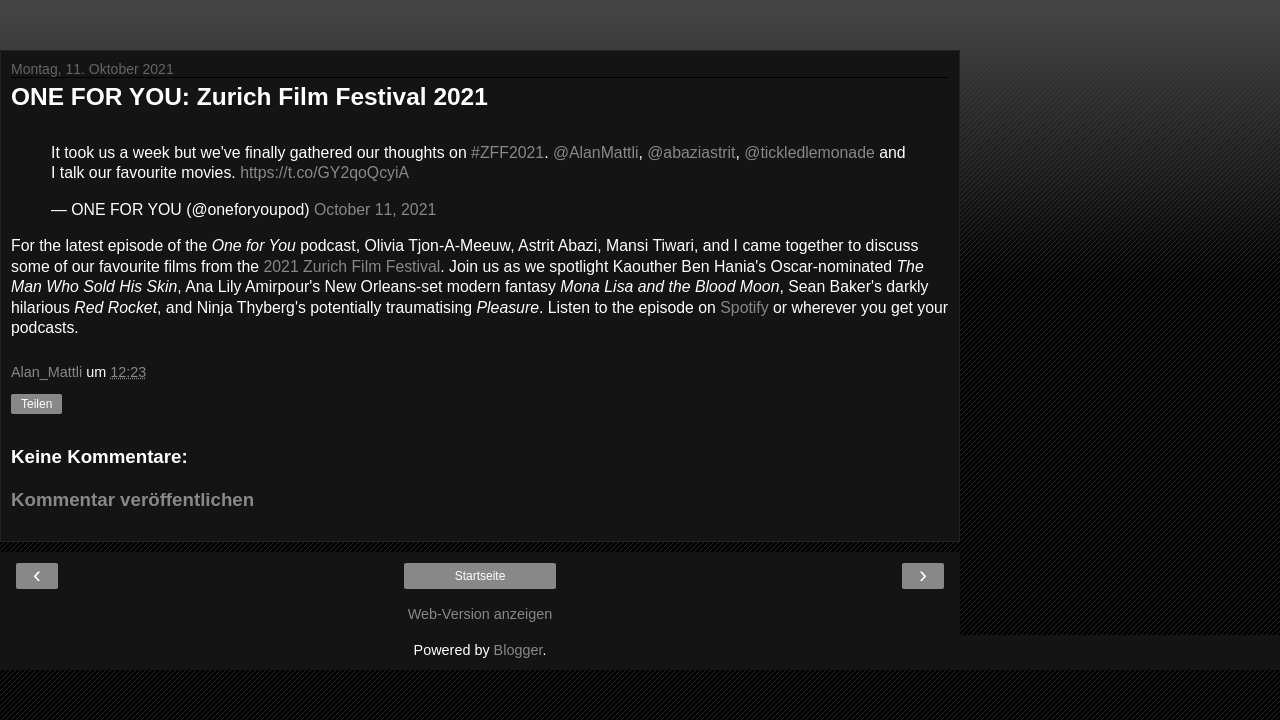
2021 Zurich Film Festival (351, 266)
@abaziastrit (691, 152)
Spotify (744, 307)
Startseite (480, 576)
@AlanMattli (596, 152)
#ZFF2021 (507, 152)
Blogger (518, 650)
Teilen (36, 404)
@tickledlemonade (809, 152)
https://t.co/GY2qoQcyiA (324, 172)
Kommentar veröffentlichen (132, 499)
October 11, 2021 (375, 209)
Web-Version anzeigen (480, 614)
